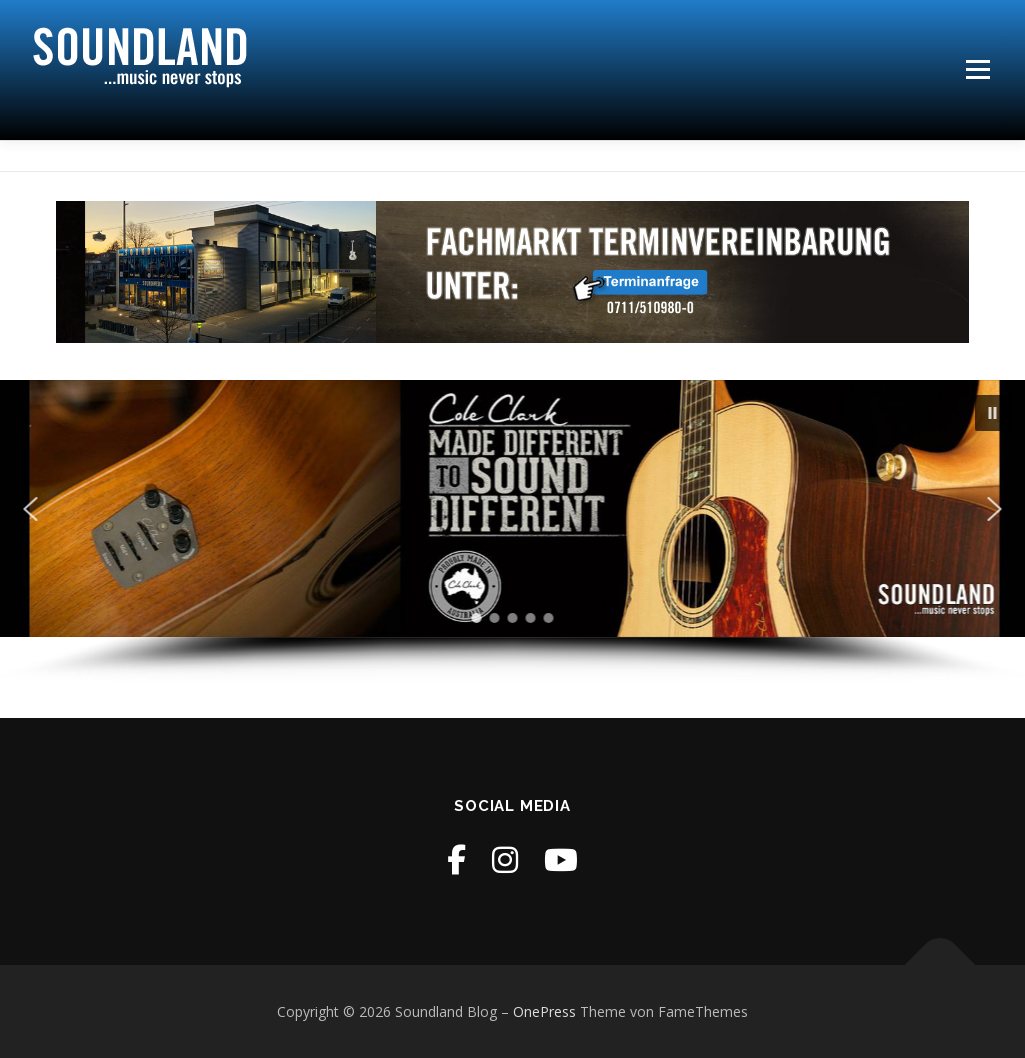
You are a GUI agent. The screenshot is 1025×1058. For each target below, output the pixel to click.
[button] (993, 413)
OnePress (544, 1011)
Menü (977, 69)
